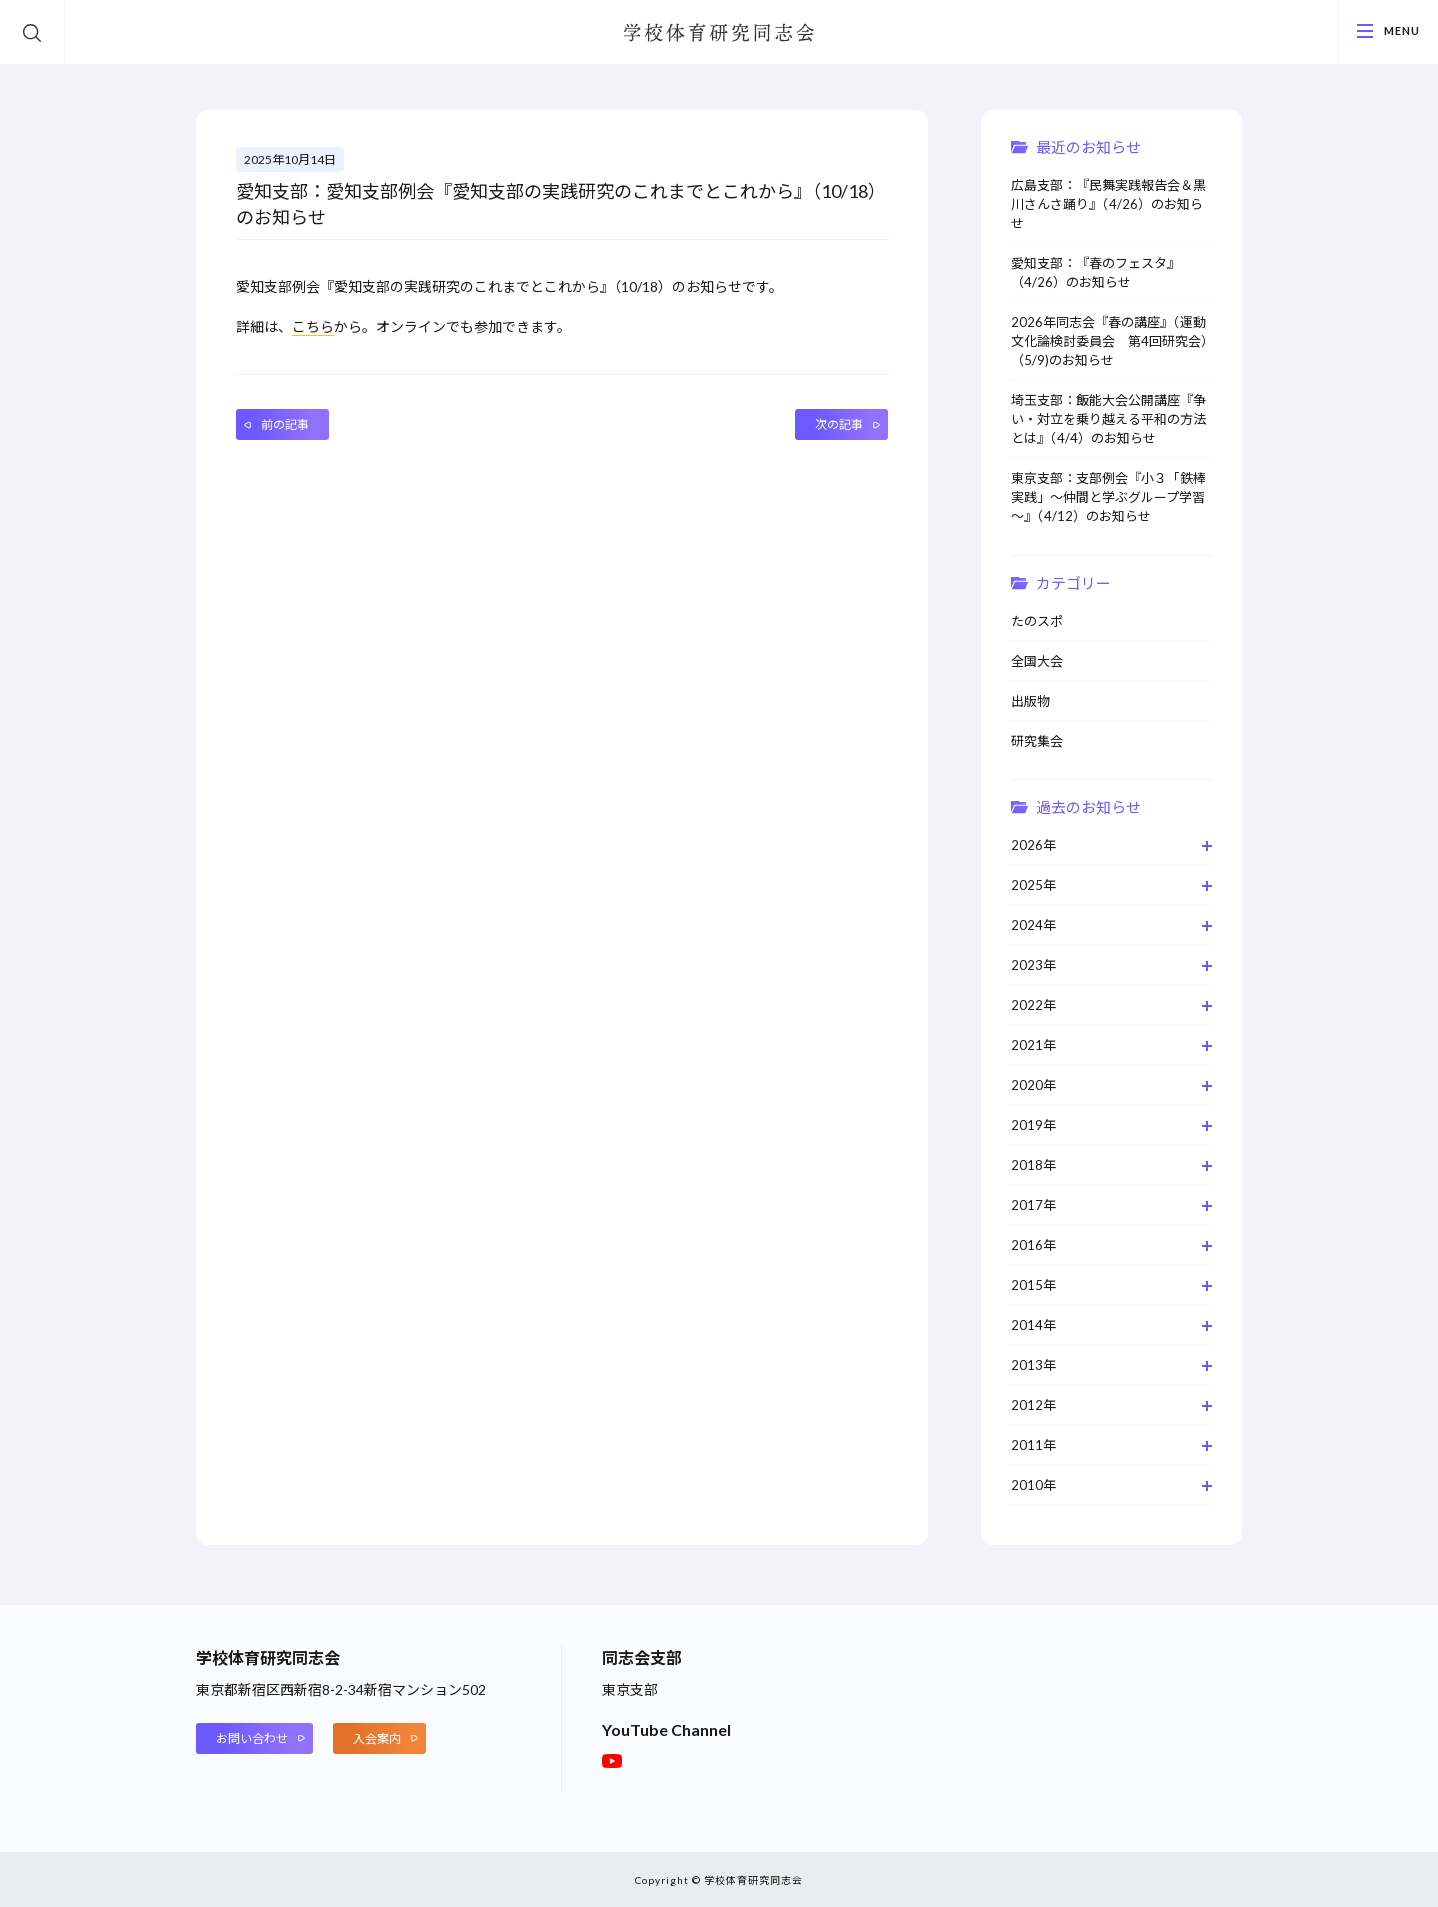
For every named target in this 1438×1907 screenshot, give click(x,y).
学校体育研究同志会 (719, 34)
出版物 (1030, 701)
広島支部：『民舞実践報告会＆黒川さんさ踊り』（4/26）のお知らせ (1108, 204)
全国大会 (1037, 661)
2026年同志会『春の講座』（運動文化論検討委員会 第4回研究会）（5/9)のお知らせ (1109, 341)
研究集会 (1037, 741)
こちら (313, 326)
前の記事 (285, 424)
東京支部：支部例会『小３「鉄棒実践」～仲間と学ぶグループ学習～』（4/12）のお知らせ (1108, 497)
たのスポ (1037, 621)
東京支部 (630, 1689)
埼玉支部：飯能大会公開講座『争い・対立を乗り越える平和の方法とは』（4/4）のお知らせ (1108, 419)
